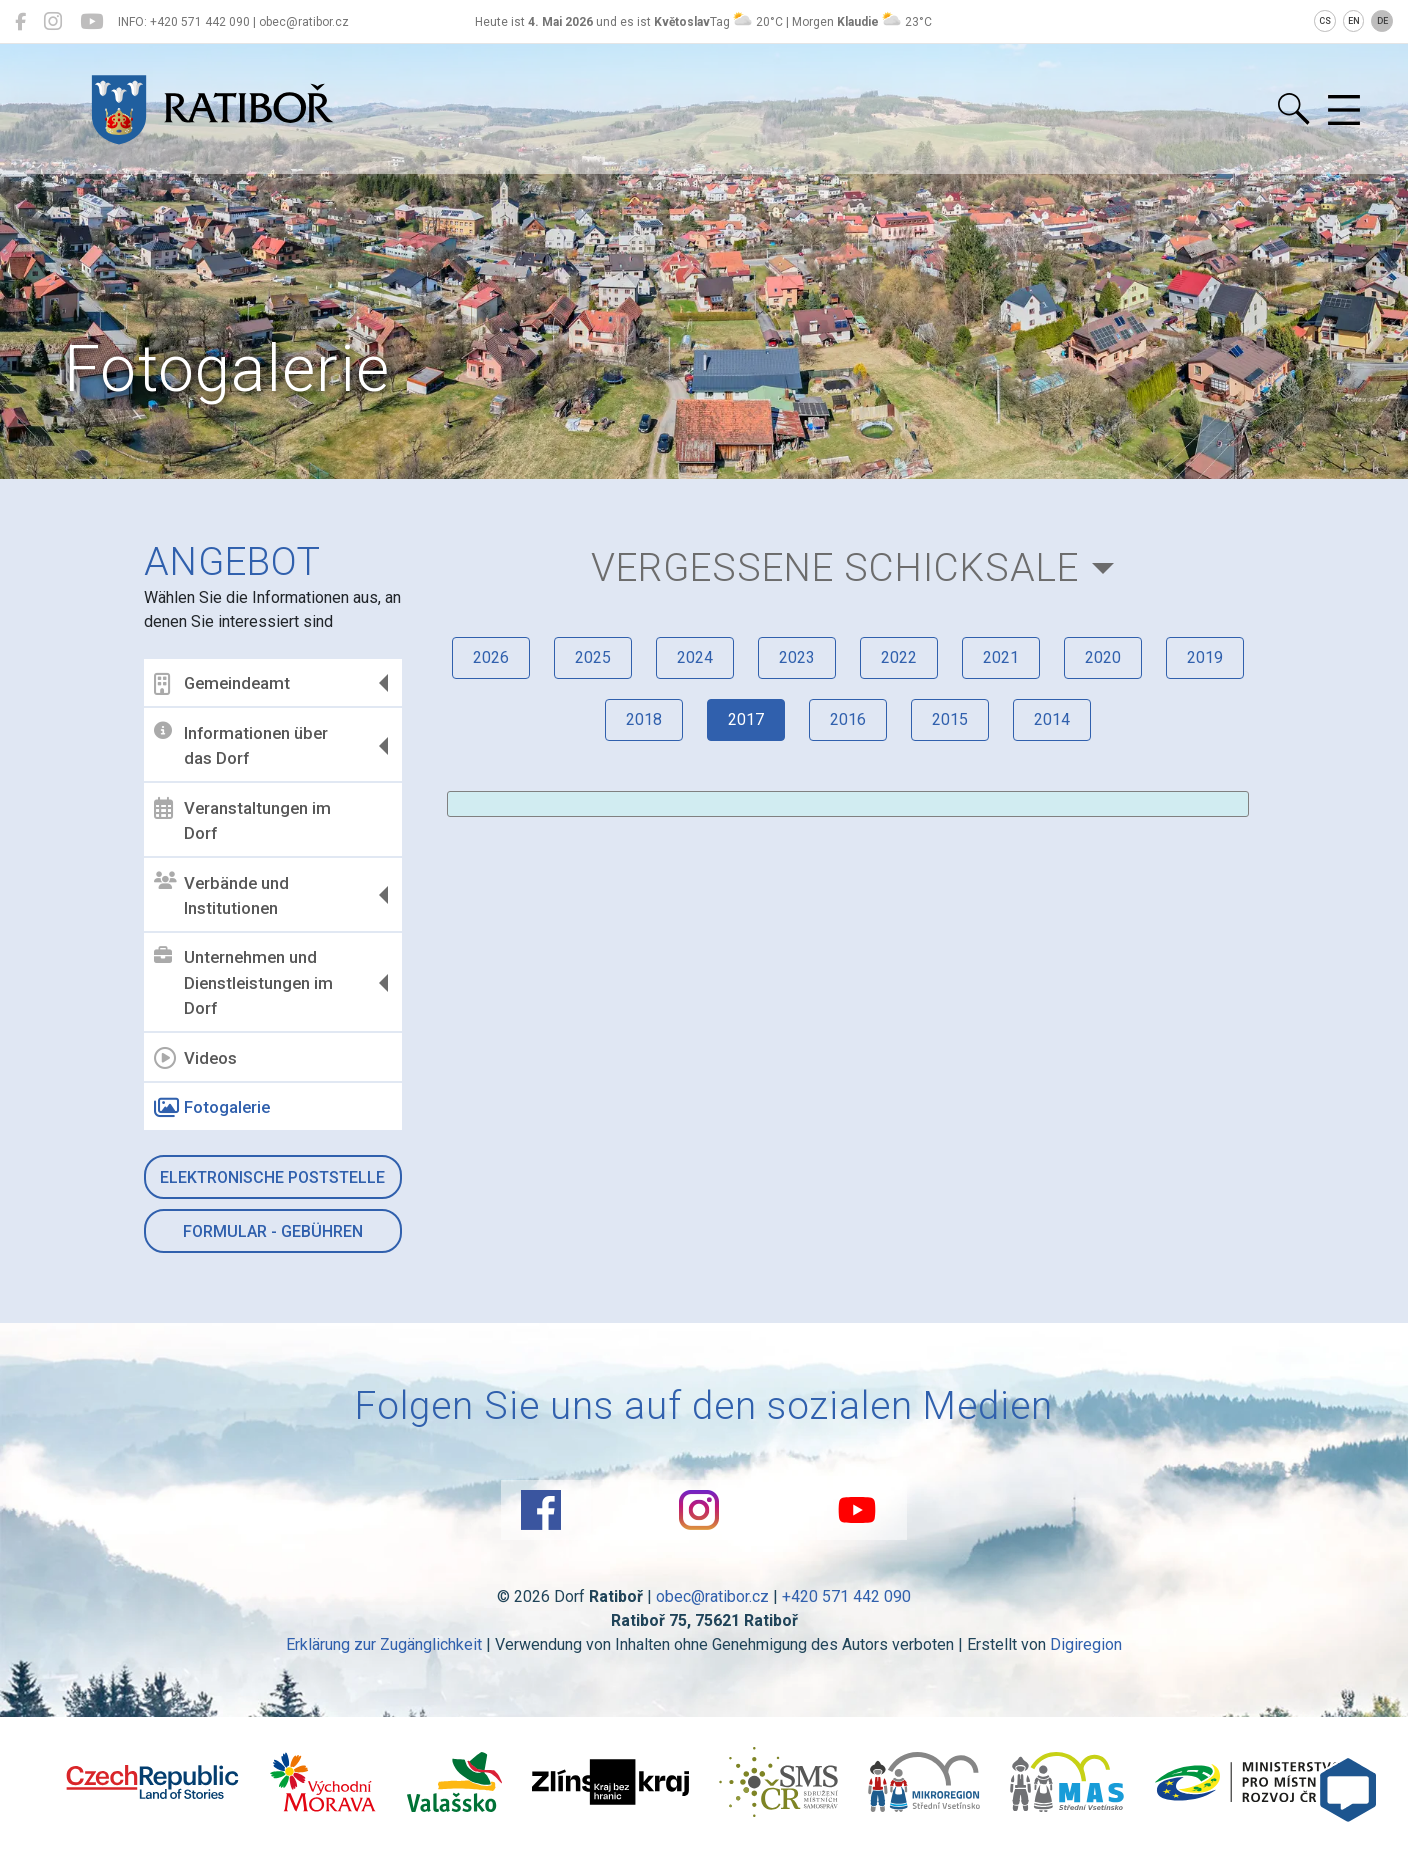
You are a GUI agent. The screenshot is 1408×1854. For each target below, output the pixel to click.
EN (1354, 21)
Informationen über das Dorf (241, 745)
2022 (899, 657)
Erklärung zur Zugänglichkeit (384, 1644)
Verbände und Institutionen (221, 895)
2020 (1103, 657)
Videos (195, 1058)
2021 (1001, 657)
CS (1325, 21)
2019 (1205, 657)
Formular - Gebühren (273, 1231)
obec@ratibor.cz (712, 1596)
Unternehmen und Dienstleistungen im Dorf (243, 982)
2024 (695, 657)
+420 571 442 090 (846, 1596)
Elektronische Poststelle (272, 1177)
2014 (1052, 719)
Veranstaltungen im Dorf (242, 820)
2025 (593, 657)
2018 (644, 719)
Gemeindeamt (222, 684)
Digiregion (1086, 1644)
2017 (746, 719)
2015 (950, 719)
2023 (797, 657)
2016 (848, 719)
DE (1382, 21)
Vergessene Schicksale (835, 567)
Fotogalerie (212, 1108)
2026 (491, 657)
